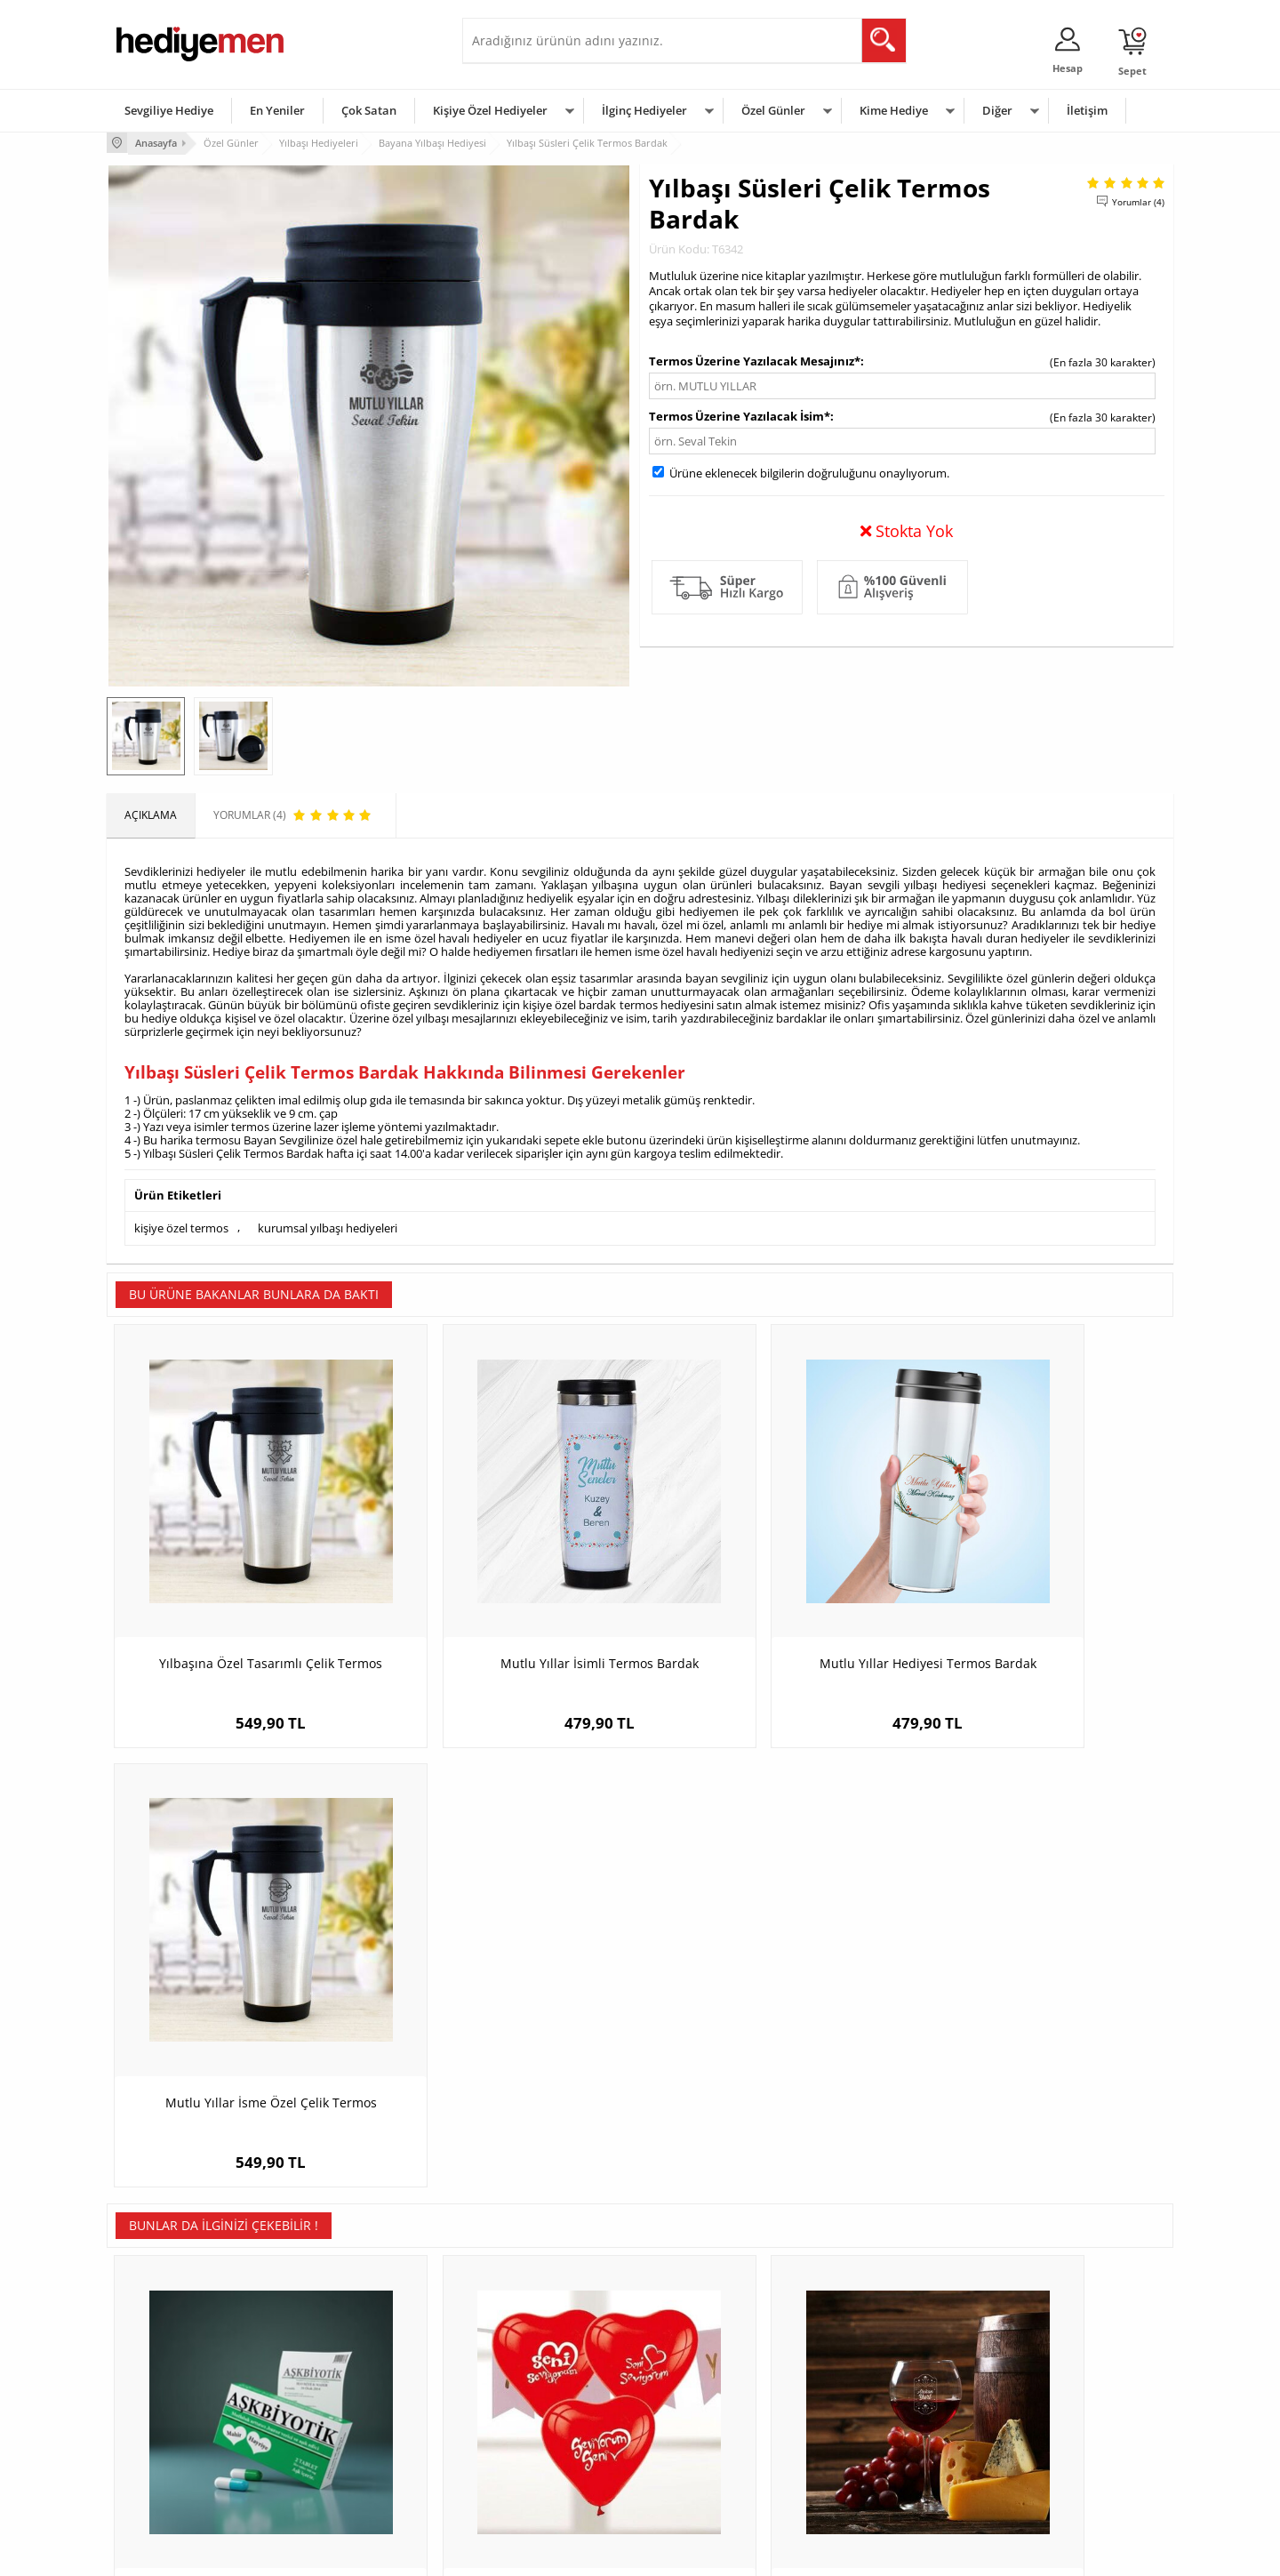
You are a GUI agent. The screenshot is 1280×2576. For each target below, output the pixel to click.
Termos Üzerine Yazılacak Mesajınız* (754, 359)
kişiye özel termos (181, 1226)
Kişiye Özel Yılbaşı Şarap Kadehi (773, 2015)
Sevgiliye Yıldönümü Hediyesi (543, 2477)
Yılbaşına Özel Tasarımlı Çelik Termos (240, 1597)
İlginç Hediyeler (644, 110)
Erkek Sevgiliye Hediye (526, 2424)
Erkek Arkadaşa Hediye (350, 2371)
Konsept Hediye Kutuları (530, 2344)
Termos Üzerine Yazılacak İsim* (739, 414)
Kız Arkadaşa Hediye (344, 2397)
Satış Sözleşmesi (157, 2397)
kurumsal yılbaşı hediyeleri (327, 1226)
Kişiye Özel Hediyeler (490, 110)
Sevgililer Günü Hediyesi (709, 2344)
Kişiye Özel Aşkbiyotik (240, 2015)
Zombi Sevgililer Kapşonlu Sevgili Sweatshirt (1040, 2024)
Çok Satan (368, 110)
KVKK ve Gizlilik (152, 2451)
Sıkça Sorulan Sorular (168, 2477)
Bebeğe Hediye (864, 2424)
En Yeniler (277, 110)
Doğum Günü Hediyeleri (708, 2371)
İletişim (1087, 110)
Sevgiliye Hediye (168, 110)
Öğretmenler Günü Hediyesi (718, 2451)
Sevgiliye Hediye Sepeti (528, 2371)
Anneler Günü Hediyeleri (710, 2424)
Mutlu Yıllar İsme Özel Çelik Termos (1040, 1597)
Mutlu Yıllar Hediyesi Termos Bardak (773, 1597)
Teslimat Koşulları (160, 2344)
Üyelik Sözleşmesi (160, 2371)
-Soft (547, 2553)
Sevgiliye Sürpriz (334, 2451)
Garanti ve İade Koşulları (176, 2424)
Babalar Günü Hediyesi (706, 2477)
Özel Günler (773, 110)
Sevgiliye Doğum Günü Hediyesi (549, 2397)
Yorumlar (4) (1138, 200)
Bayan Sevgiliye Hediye (528, 2451)
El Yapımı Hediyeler (341, 2424)
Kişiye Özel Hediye (338, 2344)
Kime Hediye (894, 110)
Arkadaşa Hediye (869, 2451)
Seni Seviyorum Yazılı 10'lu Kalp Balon (507, 2015)
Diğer (997, 110)
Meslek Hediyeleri (337, 2477)
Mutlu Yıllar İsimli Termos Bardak (507, 1597)
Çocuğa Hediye (864, 2397)
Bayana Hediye (864, 2371)
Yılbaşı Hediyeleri (691, 2397)
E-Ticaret (586, 2553)
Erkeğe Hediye (863, 2344)
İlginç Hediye (858, 2477)
